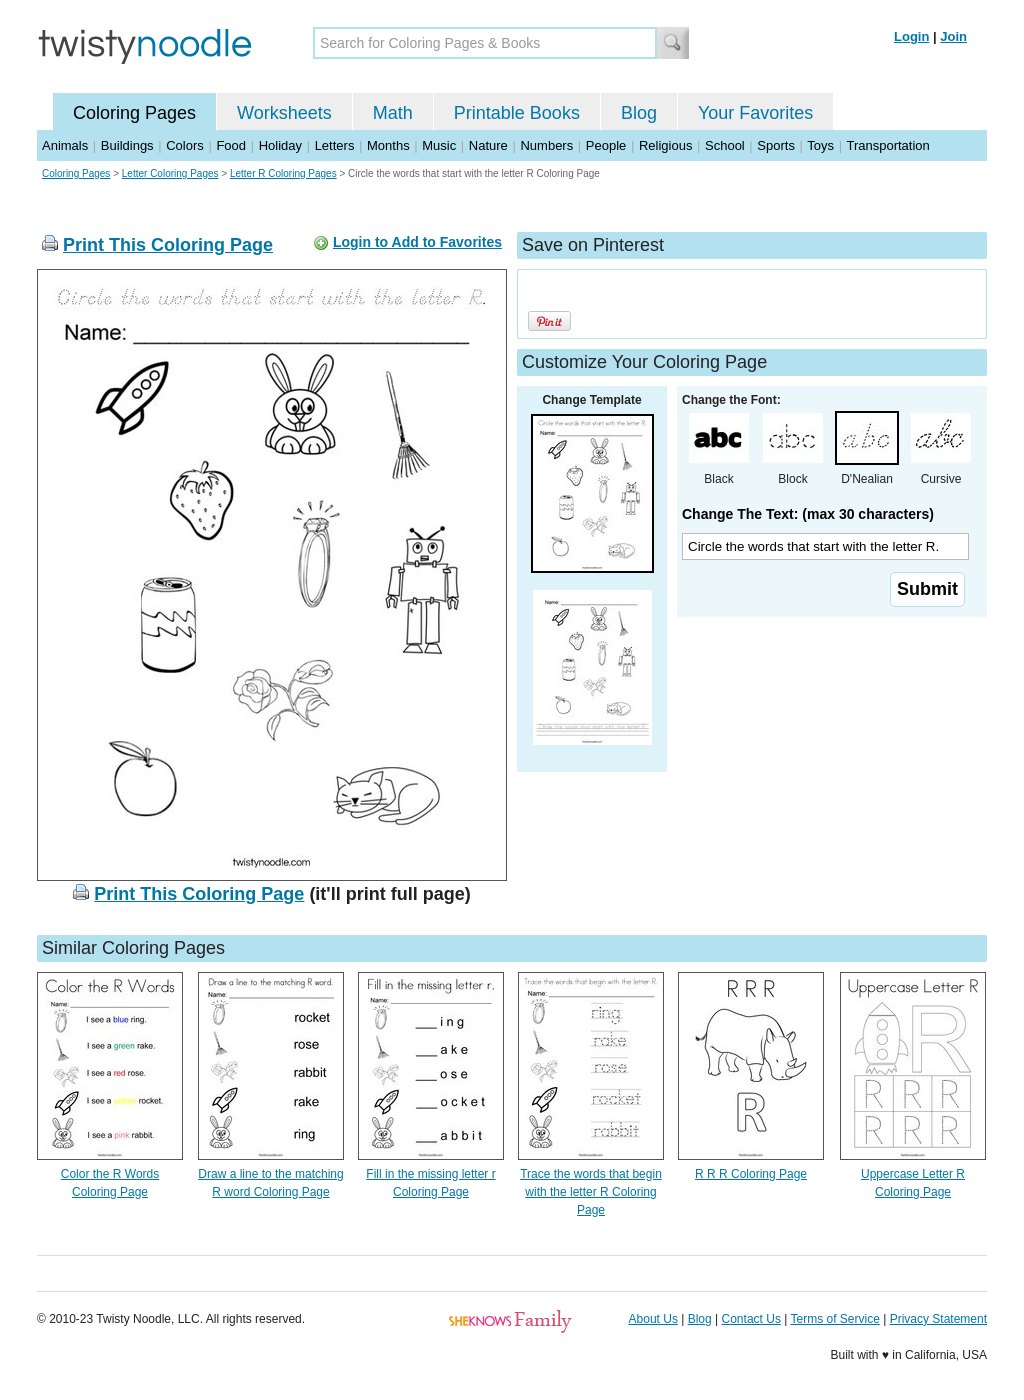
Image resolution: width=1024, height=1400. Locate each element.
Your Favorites (755, 113)
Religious (665, 145)
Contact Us (751, 1319)
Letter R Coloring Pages (283, 173)
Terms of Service (834, 1319)
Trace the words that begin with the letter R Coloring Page (591, 1192)
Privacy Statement (938, 1319)
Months (388, 145)
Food (231, 145)
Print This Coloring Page (168, 245)
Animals (65, 145)
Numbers (546, 145)
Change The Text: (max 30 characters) (808, 514)
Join (953, 36)
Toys (820, 145)
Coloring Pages (134, 113)
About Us (653, 1319)
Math (393, 113)
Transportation (887, 145)
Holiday (280, 145)
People (606, 145)
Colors (185, 145)
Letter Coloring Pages (170, 173)
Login (911, 36)
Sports (776, 145)
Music (439, 145)
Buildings (127, 145)
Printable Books (517, 113)
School (725, 145)
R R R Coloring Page (751, 1174)
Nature (488, 145)
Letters (335, 145)
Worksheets (284, 113)
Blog (639, 113)
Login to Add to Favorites (417, 242)
